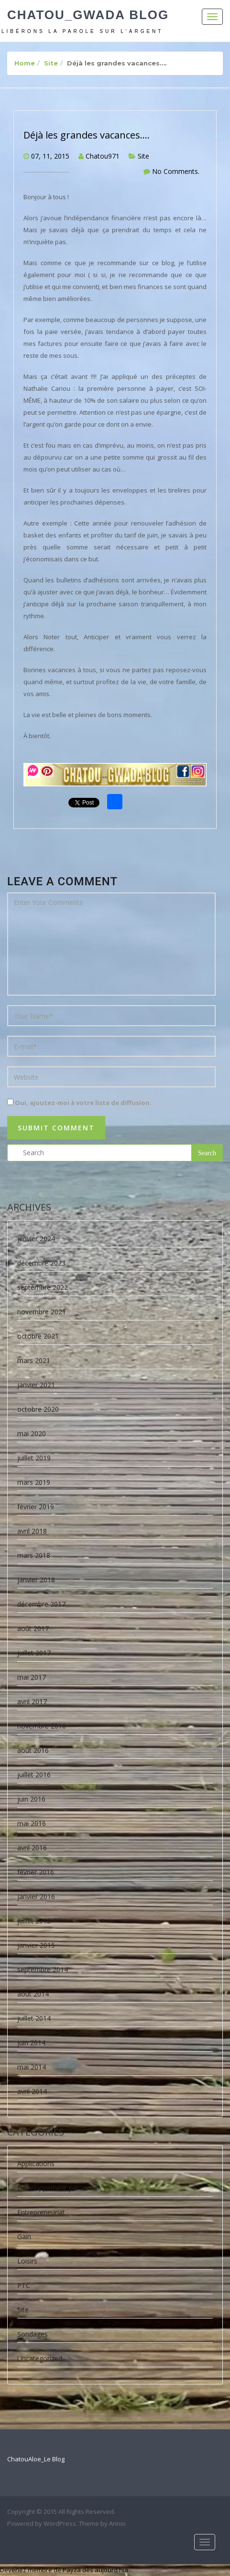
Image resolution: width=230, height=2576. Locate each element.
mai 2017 (31, 1677)
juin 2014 (31, 2042)
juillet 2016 (34, 1774)
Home (24, 63)
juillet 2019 (34, 1457)
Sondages (32, 2334)
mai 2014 (31, 2067)
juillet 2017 (34, 1652)
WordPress (60, 2523)
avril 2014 (32, 2091)
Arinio (117, 2523)
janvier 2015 (36, 1945)
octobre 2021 (38, 1336)
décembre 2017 (41, 1604)
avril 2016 (32, 1847)
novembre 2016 (41, 1725)
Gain (24, 2236)
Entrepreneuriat (41, 2212)
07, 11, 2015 (50, 156)
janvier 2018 (36, 1579)
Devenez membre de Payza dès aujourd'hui (64, 2569)
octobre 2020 (38, 1409)
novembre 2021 (41, 1311)
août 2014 (33, 1993)
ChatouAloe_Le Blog (36, 2459)
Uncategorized (39, 2358)
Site (51, 63)
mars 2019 (33, 1482)
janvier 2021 (36, 1384)
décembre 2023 (41, 1262)
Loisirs (27, 2260)
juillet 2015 (34, 1920)
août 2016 (33, 1750)
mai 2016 (31, 1823)
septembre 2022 (42, 1287)
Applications (36, 2163)
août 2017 (33, 1628)
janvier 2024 (36, 1238)
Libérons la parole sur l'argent (82, 31)
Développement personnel (58, 2187)
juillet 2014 (34, 2018)
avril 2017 (32, 1701)
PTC (23, 2285)
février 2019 (35, 1506)
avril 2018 (32, 1530)
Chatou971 (103, 156)
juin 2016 (31, 1798)
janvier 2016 (36, 1896)
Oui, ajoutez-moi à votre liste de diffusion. (79, 1102)
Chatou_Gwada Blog (88, 15)
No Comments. (175, 171)
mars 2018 (33, 1555)
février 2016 (35, 1872)
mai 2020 (31, 1433)
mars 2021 (33, 1360)
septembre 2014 (42, 1969)
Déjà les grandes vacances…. (86, 135)
